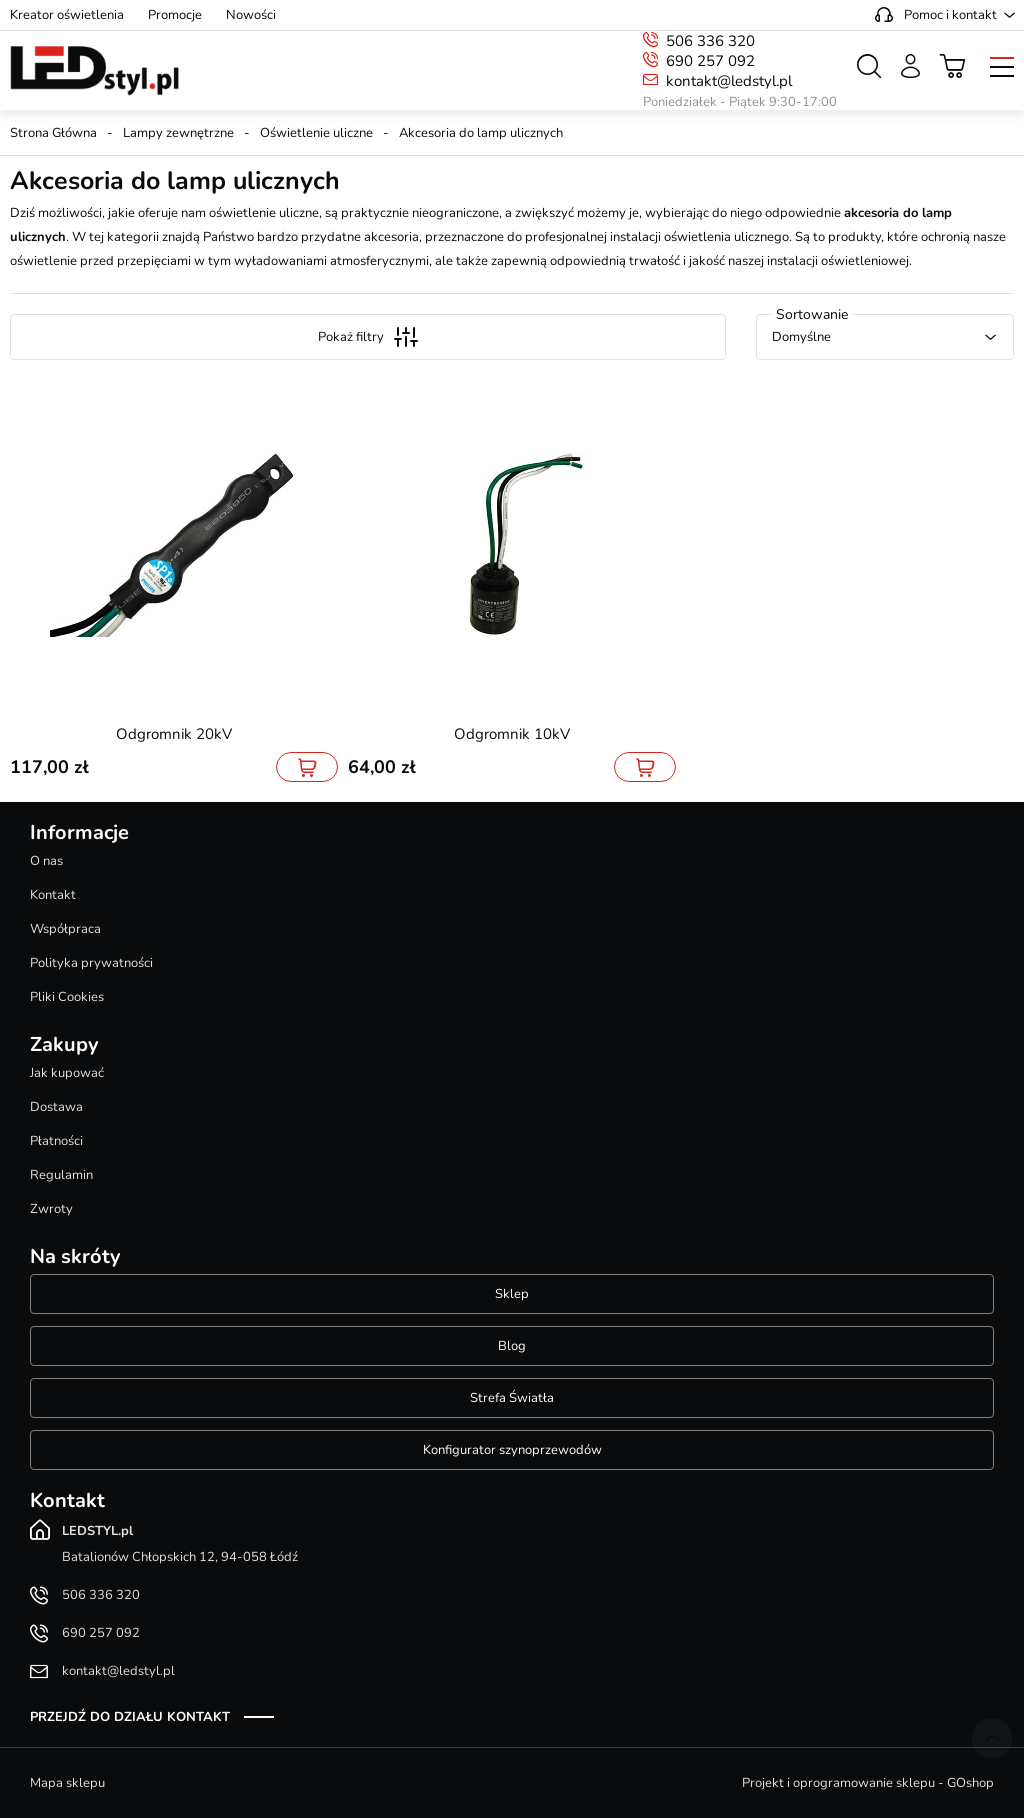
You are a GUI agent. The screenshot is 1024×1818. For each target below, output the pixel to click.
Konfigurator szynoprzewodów (512, 1450)
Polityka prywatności (91, 963)
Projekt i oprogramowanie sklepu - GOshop (868, 1783)
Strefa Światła (512, 1398)
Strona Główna (53, 133)
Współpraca (65, 929)
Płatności (56, 1141)
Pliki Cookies (67, 997)
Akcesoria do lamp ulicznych (481, 133)
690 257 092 (710, 61)
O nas (46, 861)
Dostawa (56, 1107)
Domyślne (801, 337)
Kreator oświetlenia (67, 15)
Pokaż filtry (368, 337)
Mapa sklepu (67, 1783)
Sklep (512, 1294)
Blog (512, 1346)
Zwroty (51, 1209)
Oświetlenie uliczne (316, 133)
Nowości (251, 15)
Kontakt (53, 895)
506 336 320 (710, 41)
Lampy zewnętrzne (178, 133)
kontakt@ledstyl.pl (729, 81)
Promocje (175, 15)
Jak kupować (67, 1073)
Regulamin (61, 1175)
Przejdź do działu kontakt (130, 1717)
